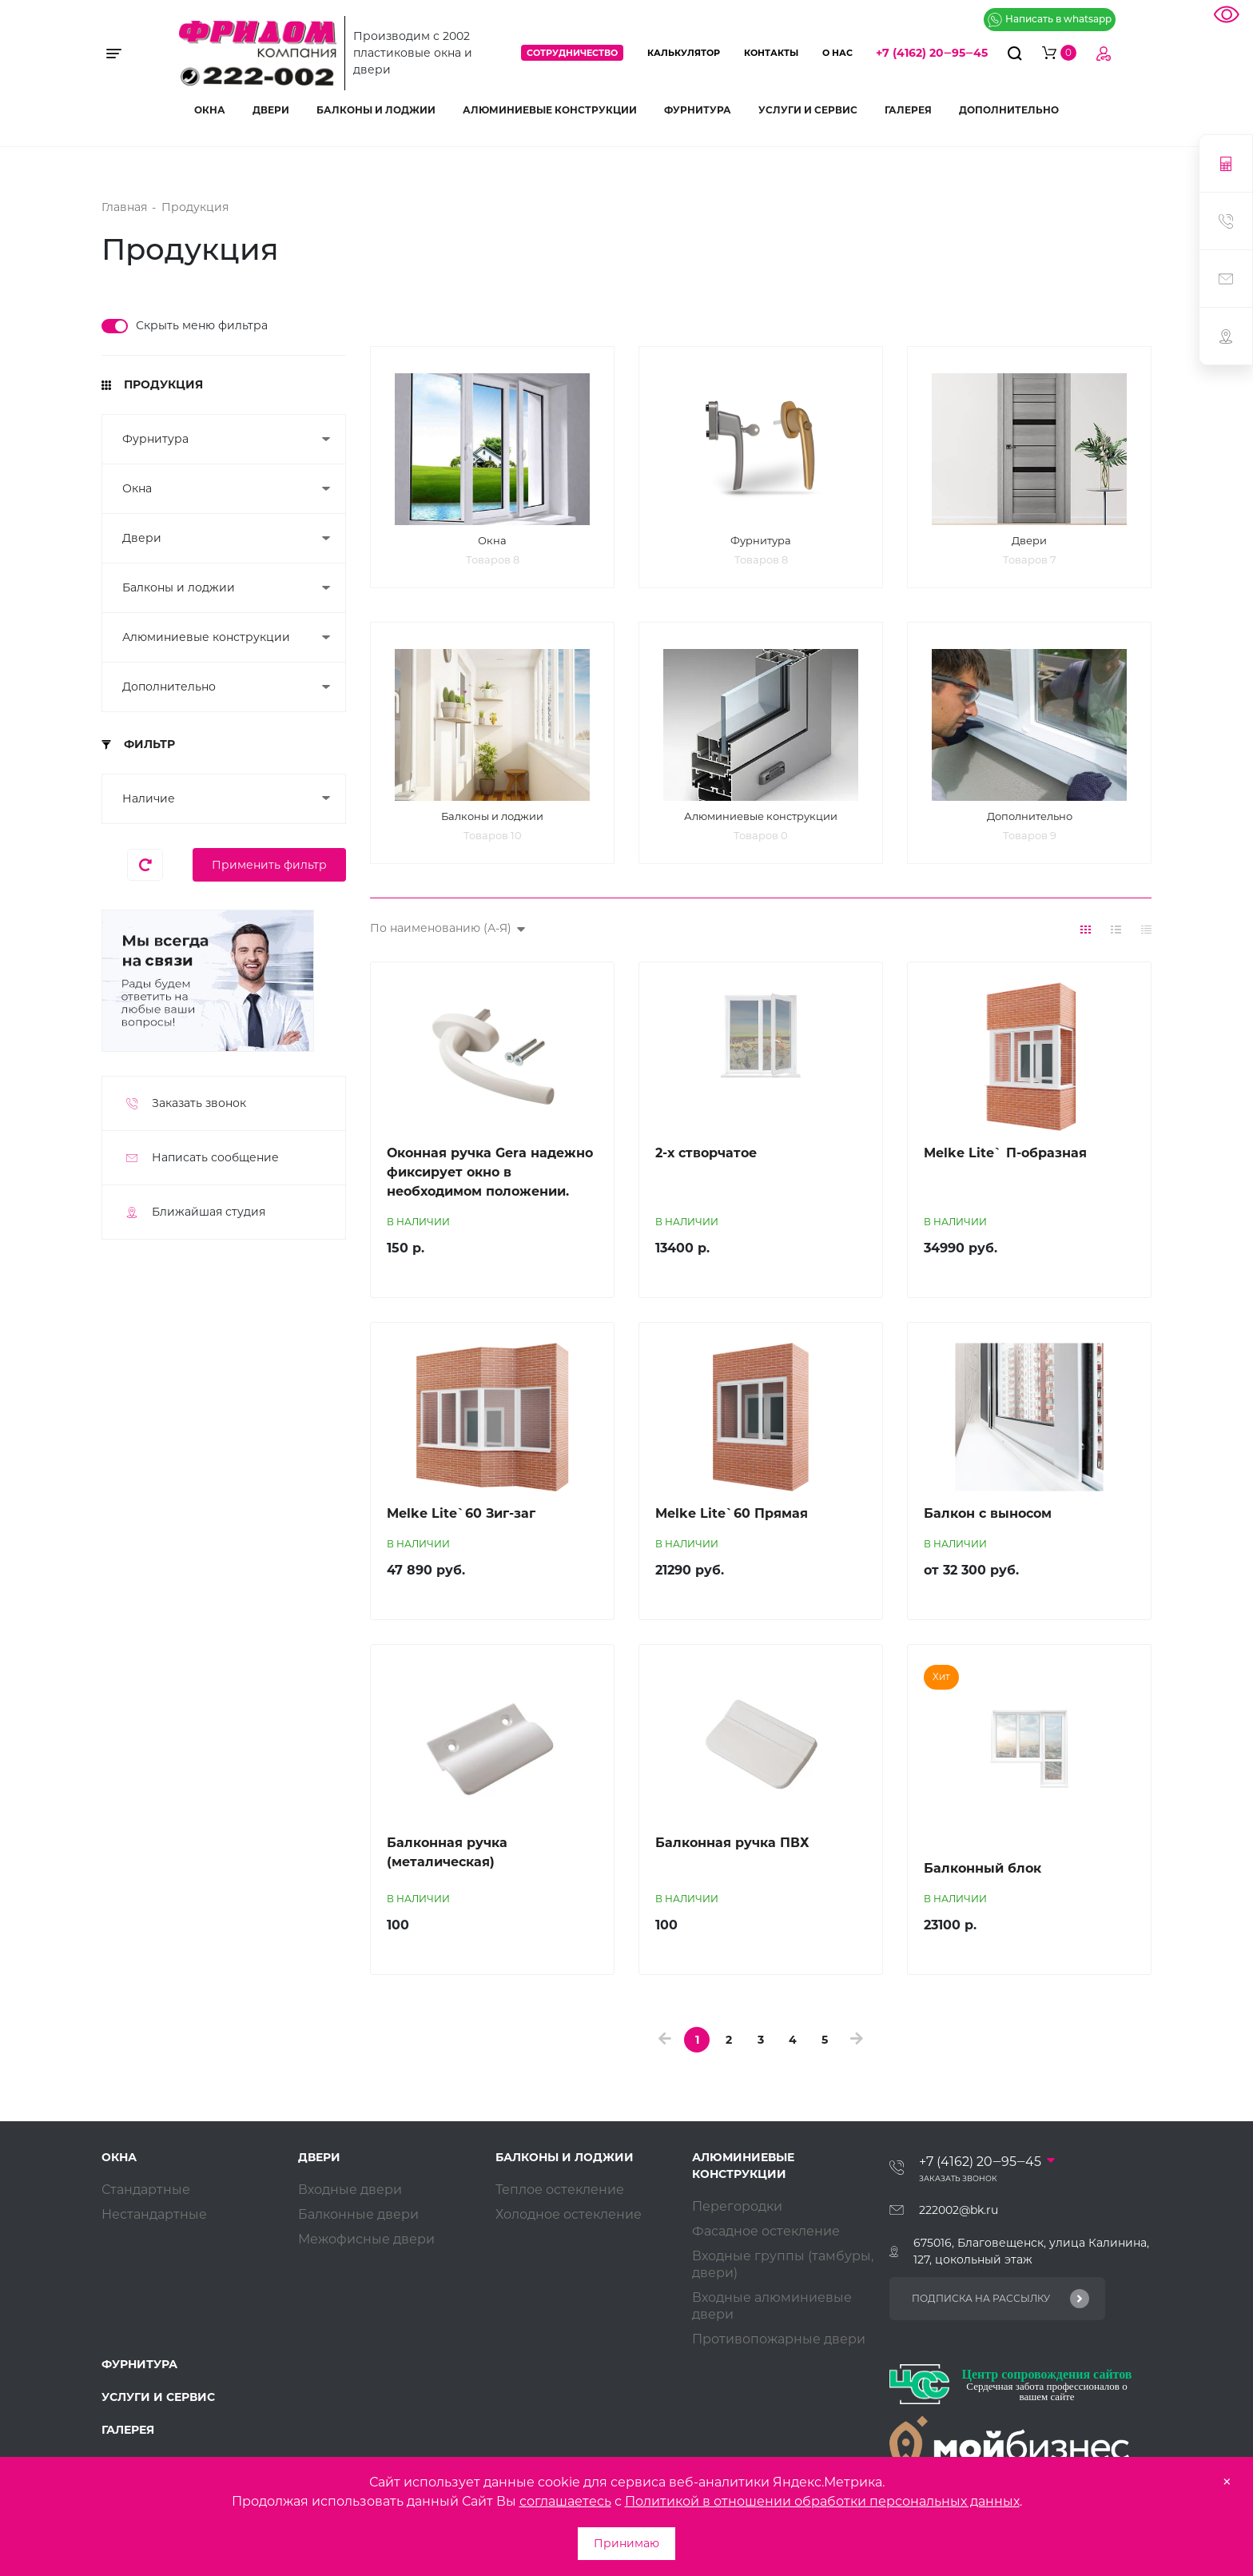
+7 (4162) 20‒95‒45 (932, 53)
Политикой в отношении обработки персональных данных (822, 2501)
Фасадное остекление (766, 2236)
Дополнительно (1009, 110)
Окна (209, 110)
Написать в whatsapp (1050, 20)
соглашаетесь (565, 2501)
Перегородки (737, 2211)
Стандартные (145, 2194)
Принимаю (626, 2543)
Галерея (908, 110)
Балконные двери (358, 2219)
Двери (271, 110)
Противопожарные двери (778, 2343)
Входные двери (350, 2194)
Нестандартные (154, 2219)
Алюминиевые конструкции (550, 110)
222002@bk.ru (958, 2215)
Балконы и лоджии (376, 110)
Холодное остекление (568, 2219)
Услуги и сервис (807, 110)
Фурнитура (697, 110)
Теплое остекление (559, 2194)
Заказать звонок (958, 2183)
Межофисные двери (366, 2244)
